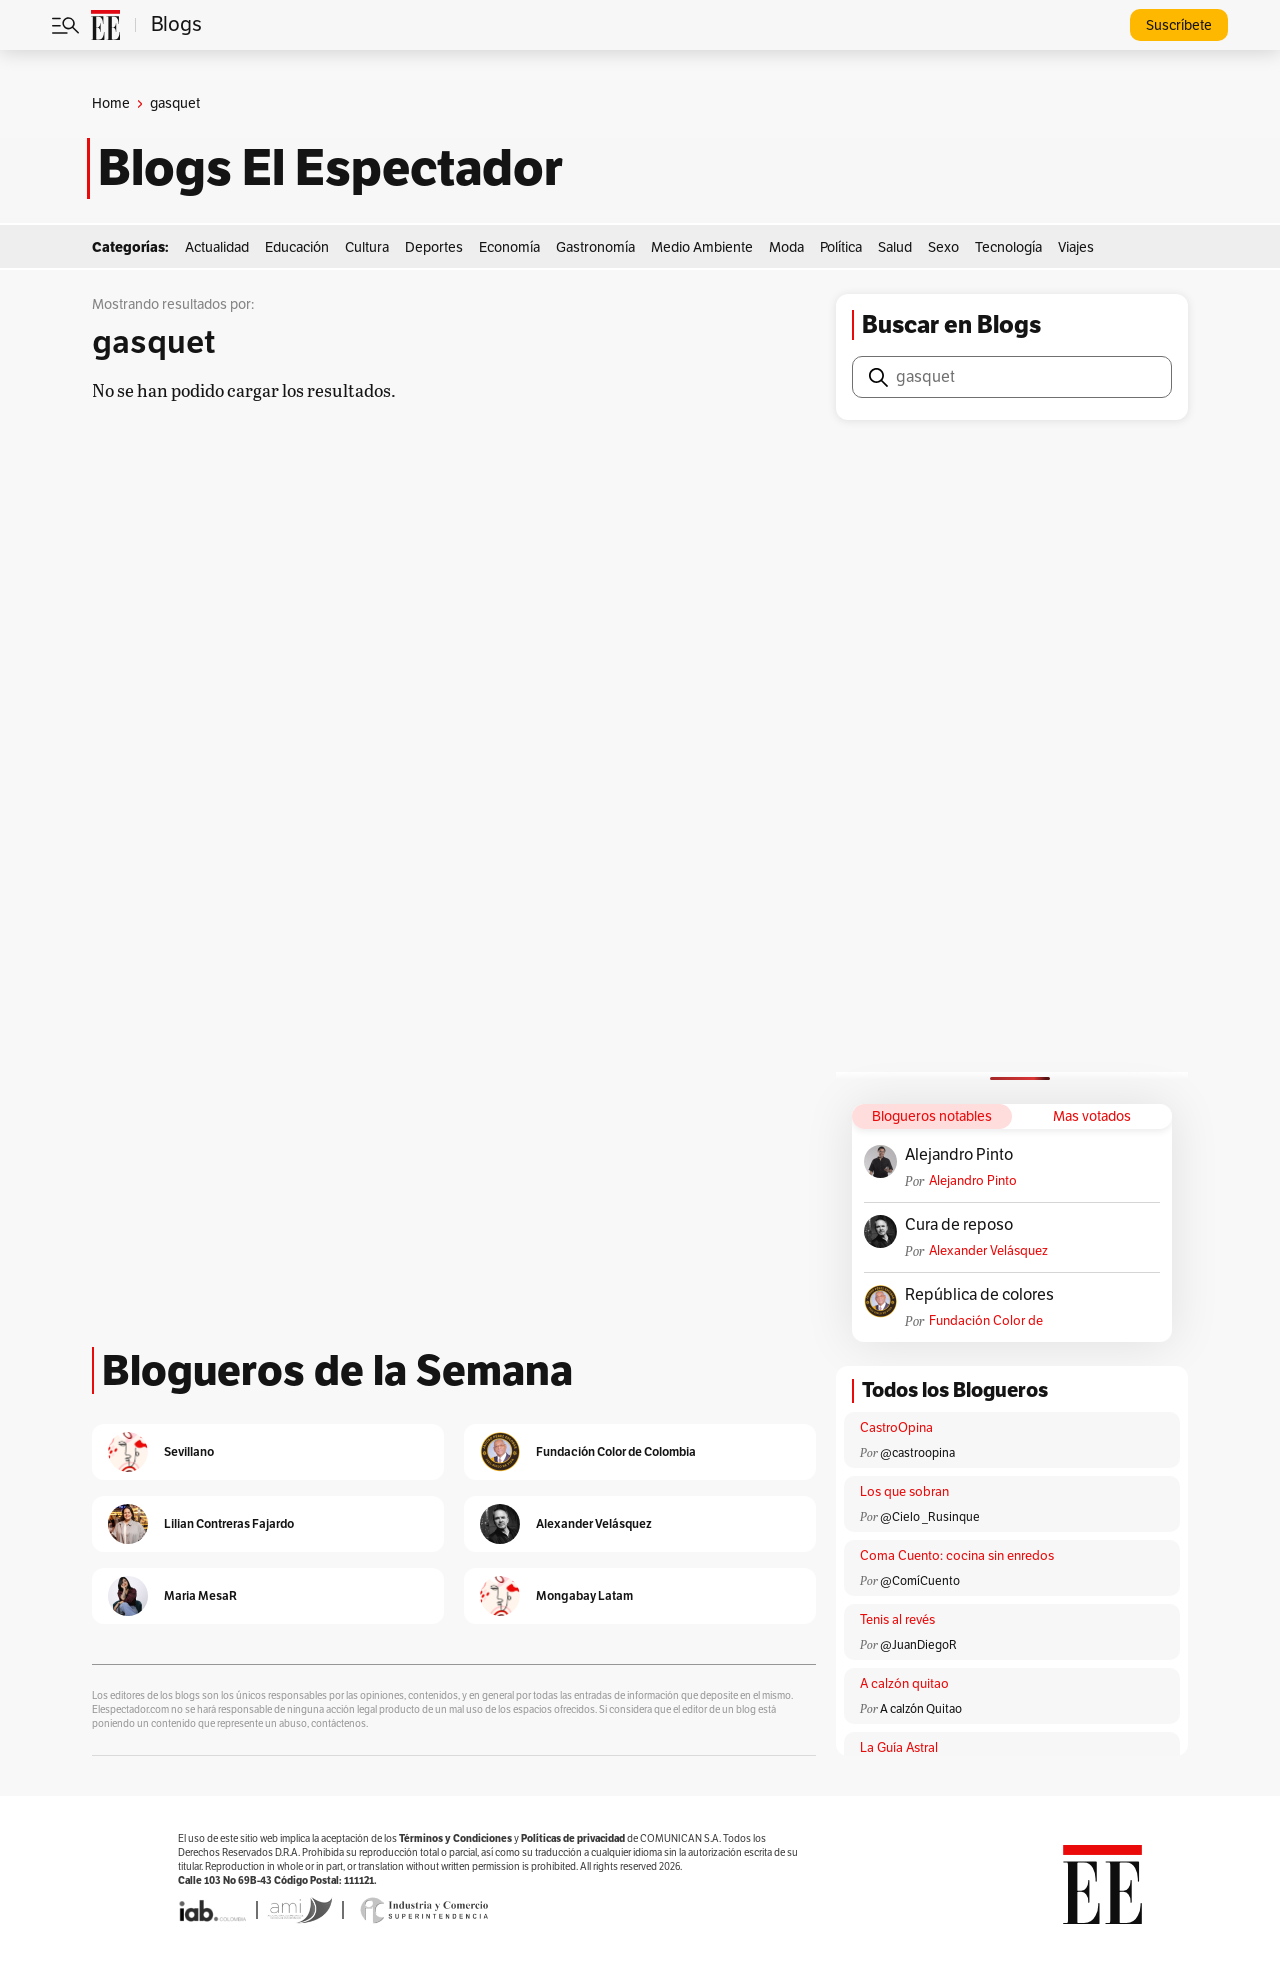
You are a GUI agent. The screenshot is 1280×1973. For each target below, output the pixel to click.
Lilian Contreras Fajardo (229, 1523)
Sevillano (189, 1451)
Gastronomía (595, 247)
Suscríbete (1179, 25)
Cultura (367, 247)
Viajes (1076, 247)
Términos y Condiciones (455, 1838)
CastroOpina (896, 1428)
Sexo (943, 247)
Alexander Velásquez (988, 1251)
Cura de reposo (959, 1225)
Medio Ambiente (702, 247)
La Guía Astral (899, 1748)
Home (111, 103)
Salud (895, 247)
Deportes (434, 247)
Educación (297, 247)
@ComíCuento (920, 1581)
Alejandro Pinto (959, 1155)
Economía (509, 247)
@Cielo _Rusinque (930, 1517)
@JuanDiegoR (918, 1645)
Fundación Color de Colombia (986, 1321)
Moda (786, 247)
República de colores (979, 1295)
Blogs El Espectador (330, 168)
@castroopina (917, 1453)
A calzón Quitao (921, 1709)
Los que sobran (904, 1492)
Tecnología (1008, 247)
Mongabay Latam (584, 1595)
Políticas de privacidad (573, 1838)
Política (841, 247)
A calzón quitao (904, 1684)
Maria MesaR (200, 1595)
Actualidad (217, 247)
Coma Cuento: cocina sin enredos (957, 1556)
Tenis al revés (897, 1620)
